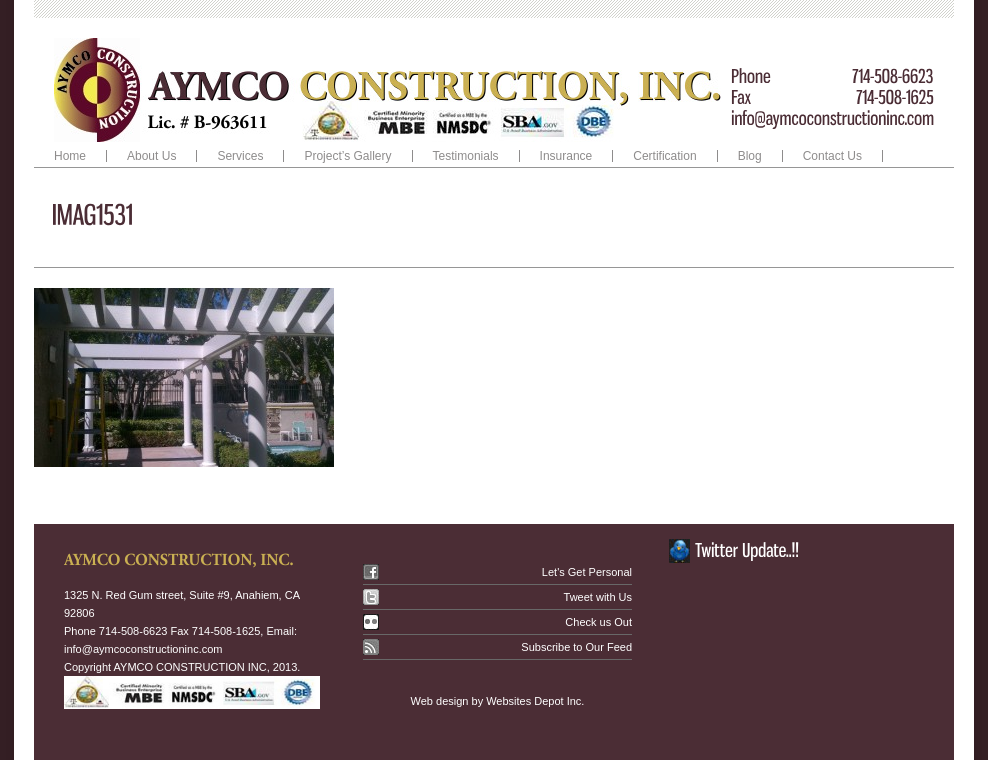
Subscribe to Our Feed (576, 647)
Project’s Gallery (347, 156)
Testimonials (466, 156)
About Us (151, 156)
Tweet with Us (598, 597)
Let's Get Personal (587, 572)
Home (70, 156)
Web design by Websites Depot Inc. (498, 701)
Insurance (566, 156)
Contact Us (832, 156)
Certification (664, 156)
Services (235, 156)
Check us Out (598, 622)
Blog (750, 156)
